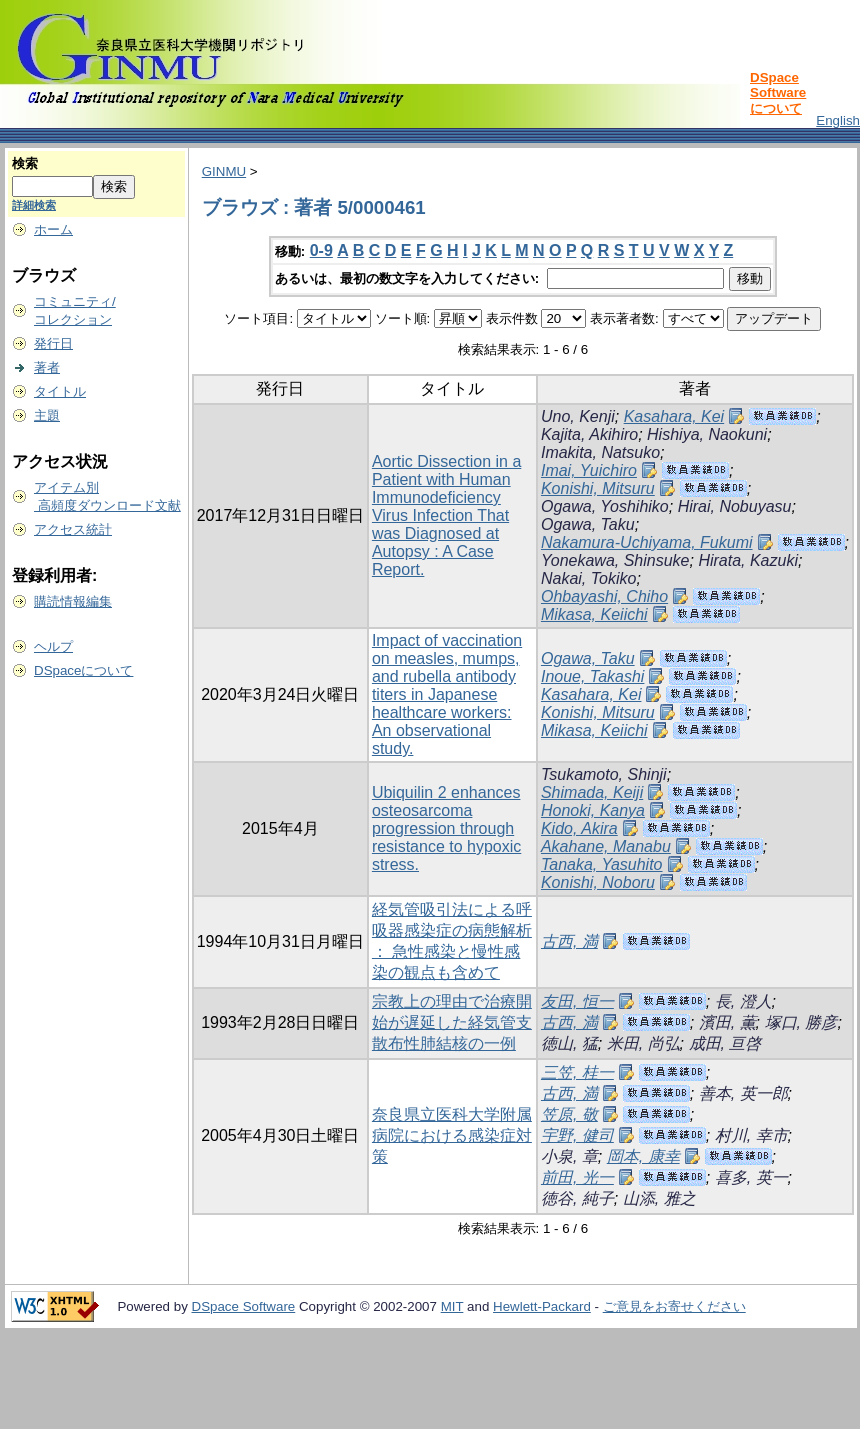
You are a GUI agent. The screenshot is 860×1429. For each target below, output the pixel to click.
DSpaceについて (83, 670)
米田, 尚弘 (643, 1043)
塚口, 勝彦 (801, 1022)
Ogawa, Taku (588, 524)
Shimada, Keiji (592, 792)
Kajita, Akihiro (589, 434)
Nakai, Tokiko (588, 578)
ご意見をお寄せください (674, 1306)
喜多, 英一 (751, 1177)
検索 (25, 163)
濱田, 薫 (727, 1022)
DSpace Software (244, 1306)
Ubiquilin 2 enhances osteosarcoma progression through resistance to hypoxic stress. (446, 828)
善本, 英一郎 (743, 1093)
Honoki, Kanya (593, 810)
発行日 (53, 343)
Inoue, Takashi (592, 676)
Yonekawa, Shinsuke (615, 560)
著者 (47, 367)
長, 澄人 (743, 1001)
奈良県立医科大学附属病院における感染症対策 (452, 1135)
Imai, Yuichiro (589, 470)
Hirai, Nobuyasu (735, 506)
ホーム (53, 229)
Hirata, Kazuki (748, 560)
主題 (47, 415)
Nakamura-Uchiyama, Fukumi (647, 542)
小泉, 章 (569, 1156)
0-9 (321, 250)
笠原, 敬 (569, 1114)
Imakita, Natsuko (600, 452)
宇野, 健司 (577, 1135)
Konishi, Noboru (598, 882)
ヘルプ (53, 646)
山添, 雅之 (659, 1198)
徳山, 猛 (569, 1043)
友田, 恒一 (577, 1001)
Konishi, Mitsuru (598, 488)
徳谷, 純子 (577, 1198)
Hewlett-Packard (542, 1306)
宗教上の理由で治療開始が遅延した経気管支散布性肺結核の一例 (452, 1022)
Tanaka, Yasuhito (602, 864)
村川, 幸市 (751, 1135)
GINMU (224, 171)
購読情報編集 (73, 601)
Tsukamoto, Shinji (604, 774)
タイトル (60, 391)
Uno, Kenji (578, 416)
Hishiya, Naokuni (707, 434)
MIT (452, 1306)
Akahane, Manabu (606, 846)
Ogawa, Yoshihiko (605, 506)
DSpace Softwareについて (778, 93)
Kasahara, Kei (674, 416)
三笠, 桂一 (577, 1072)
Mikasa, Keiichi (594, 614)
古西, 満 (569, 941)
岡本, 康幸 (643, 1156)
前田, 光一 (577, 1177)
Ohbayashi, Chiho (604, 596)
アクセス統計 (73, 529)
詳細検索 (34, 205)
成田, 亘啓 (725, 1043)
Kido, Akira (579, 828)
